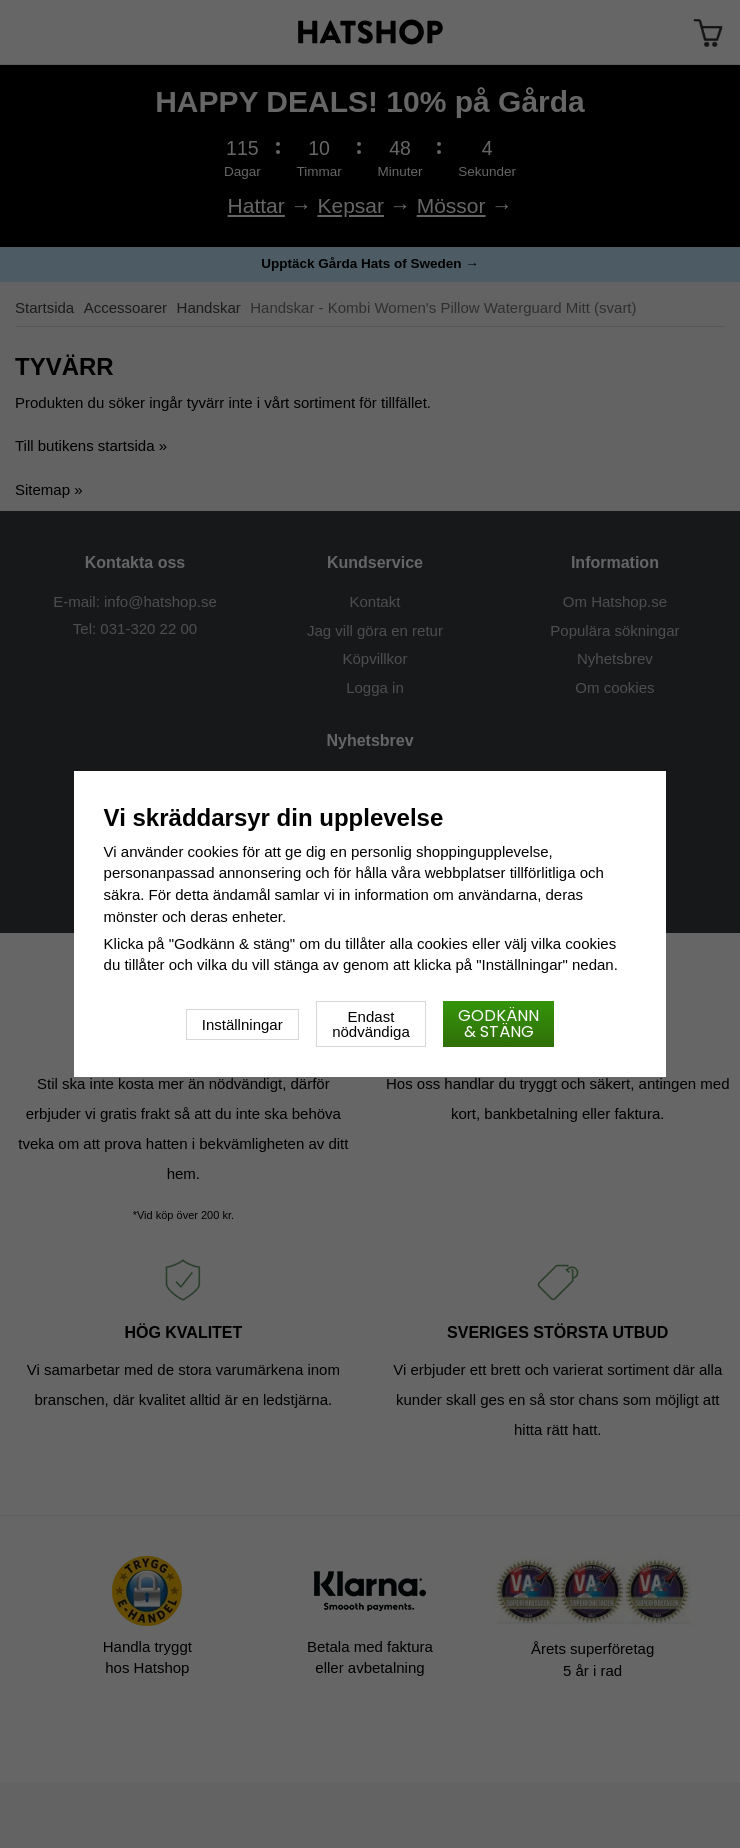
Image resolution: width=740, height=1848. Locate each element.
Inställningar (242, 1024)
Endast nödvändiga (371, 1024)
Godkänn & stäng (498, 1023)
